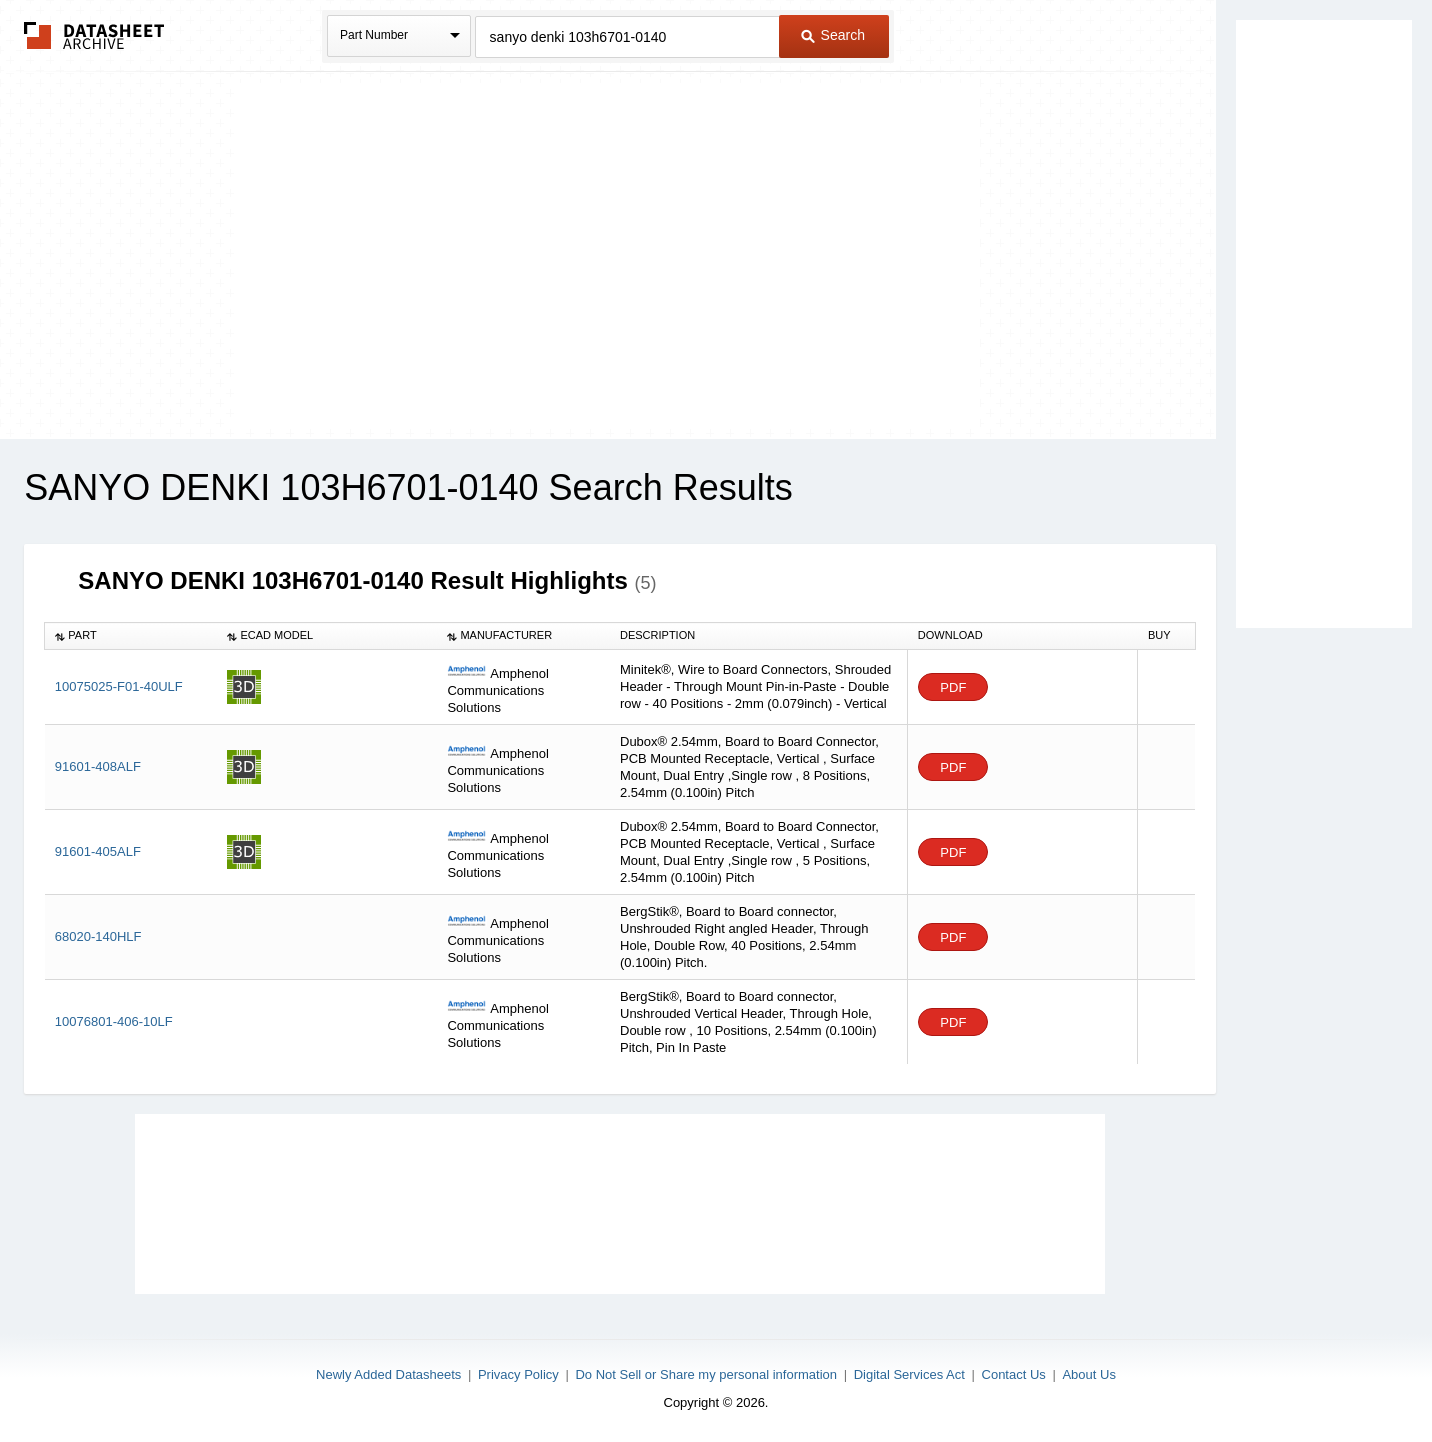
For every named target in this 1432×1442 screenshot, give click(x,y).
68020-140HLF (98, 936)
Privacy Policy (518, 1374)
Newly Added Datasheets (388, 1374)
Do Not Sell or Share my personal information (706, 1374)
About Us (1088, 1374)
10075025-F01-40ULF (119, 686)
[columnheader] (131, 636)
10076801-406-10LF (114, 1021)
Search (833, 35)
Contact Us (1014, 1374)
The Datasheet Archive (94, 35)
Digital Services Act (909, 1374)
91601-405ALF (98, 851)
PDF (953, 687)
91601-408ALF (98, 766)
